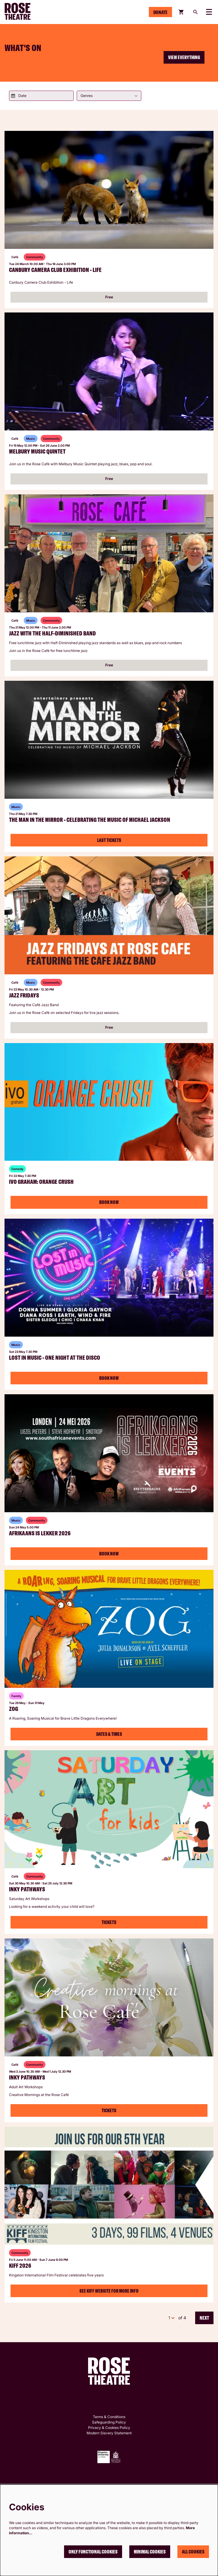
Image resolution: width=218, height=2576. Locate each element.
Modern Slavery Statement (109, 2433)
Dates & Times (109, 1734)
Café (14, 257)
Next (204, 2318)
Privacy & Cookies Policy (109, 2427)
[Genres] (109, 96)
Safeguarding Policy (109, 2422)
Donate (160, 12)
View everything (184, 57)
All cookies (193, 2552)
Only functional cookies (93, 2552)
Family (16, 1696)
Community (34, 257)
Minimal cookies (150, 2552)
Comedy (17, 1169)
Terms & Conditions (109, 2417)
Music (30, 438)
